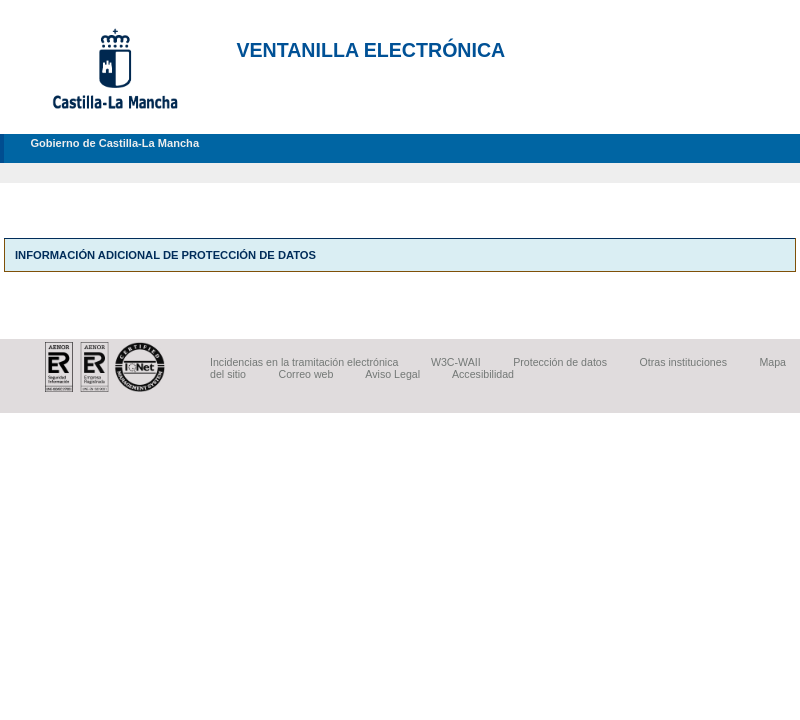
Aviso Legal (392, 374)
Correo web (306, 374)
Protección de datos (560, 362)
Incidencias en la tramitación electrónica (304, 362)
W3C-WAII (456, 362)
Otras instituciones (683, 362)
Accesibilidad (483, 374)
